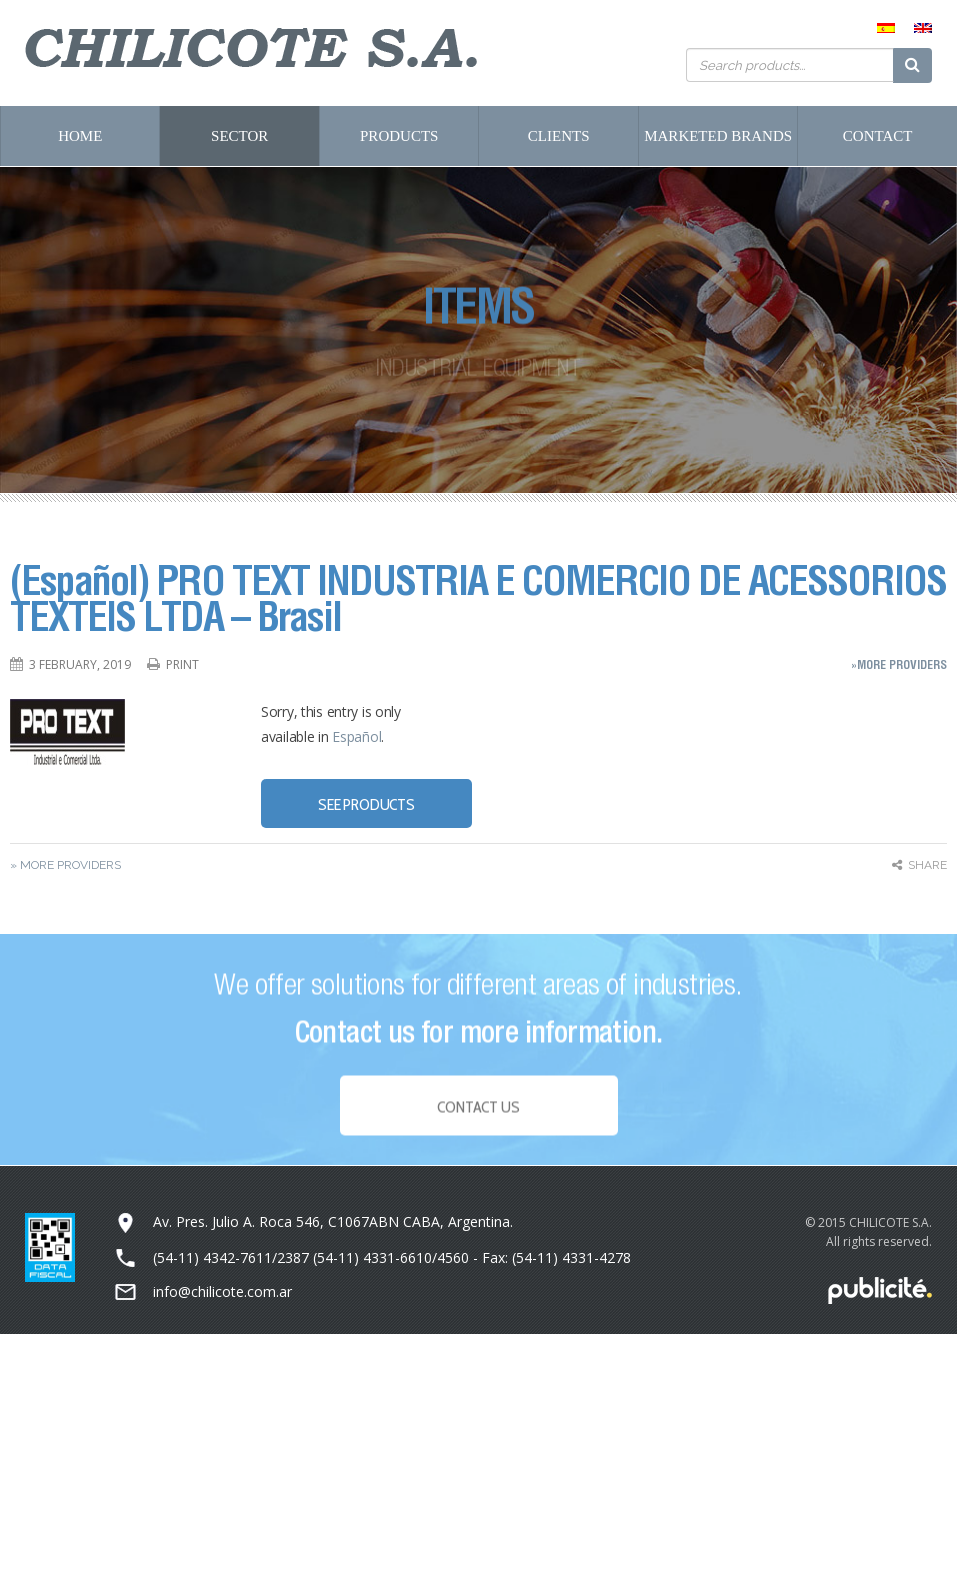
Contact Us (478, 1112)
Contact (878, 136)
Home (80, 136)
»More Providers (899, 664)
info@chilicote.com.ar (222, 1291)
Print (182, 664)
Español (356, 736)
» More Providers (65, 865)
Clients (559, 136)
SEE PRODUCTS (366, 804)
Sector (239, 136)
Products (399, 136)
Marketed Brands (718, 136)
